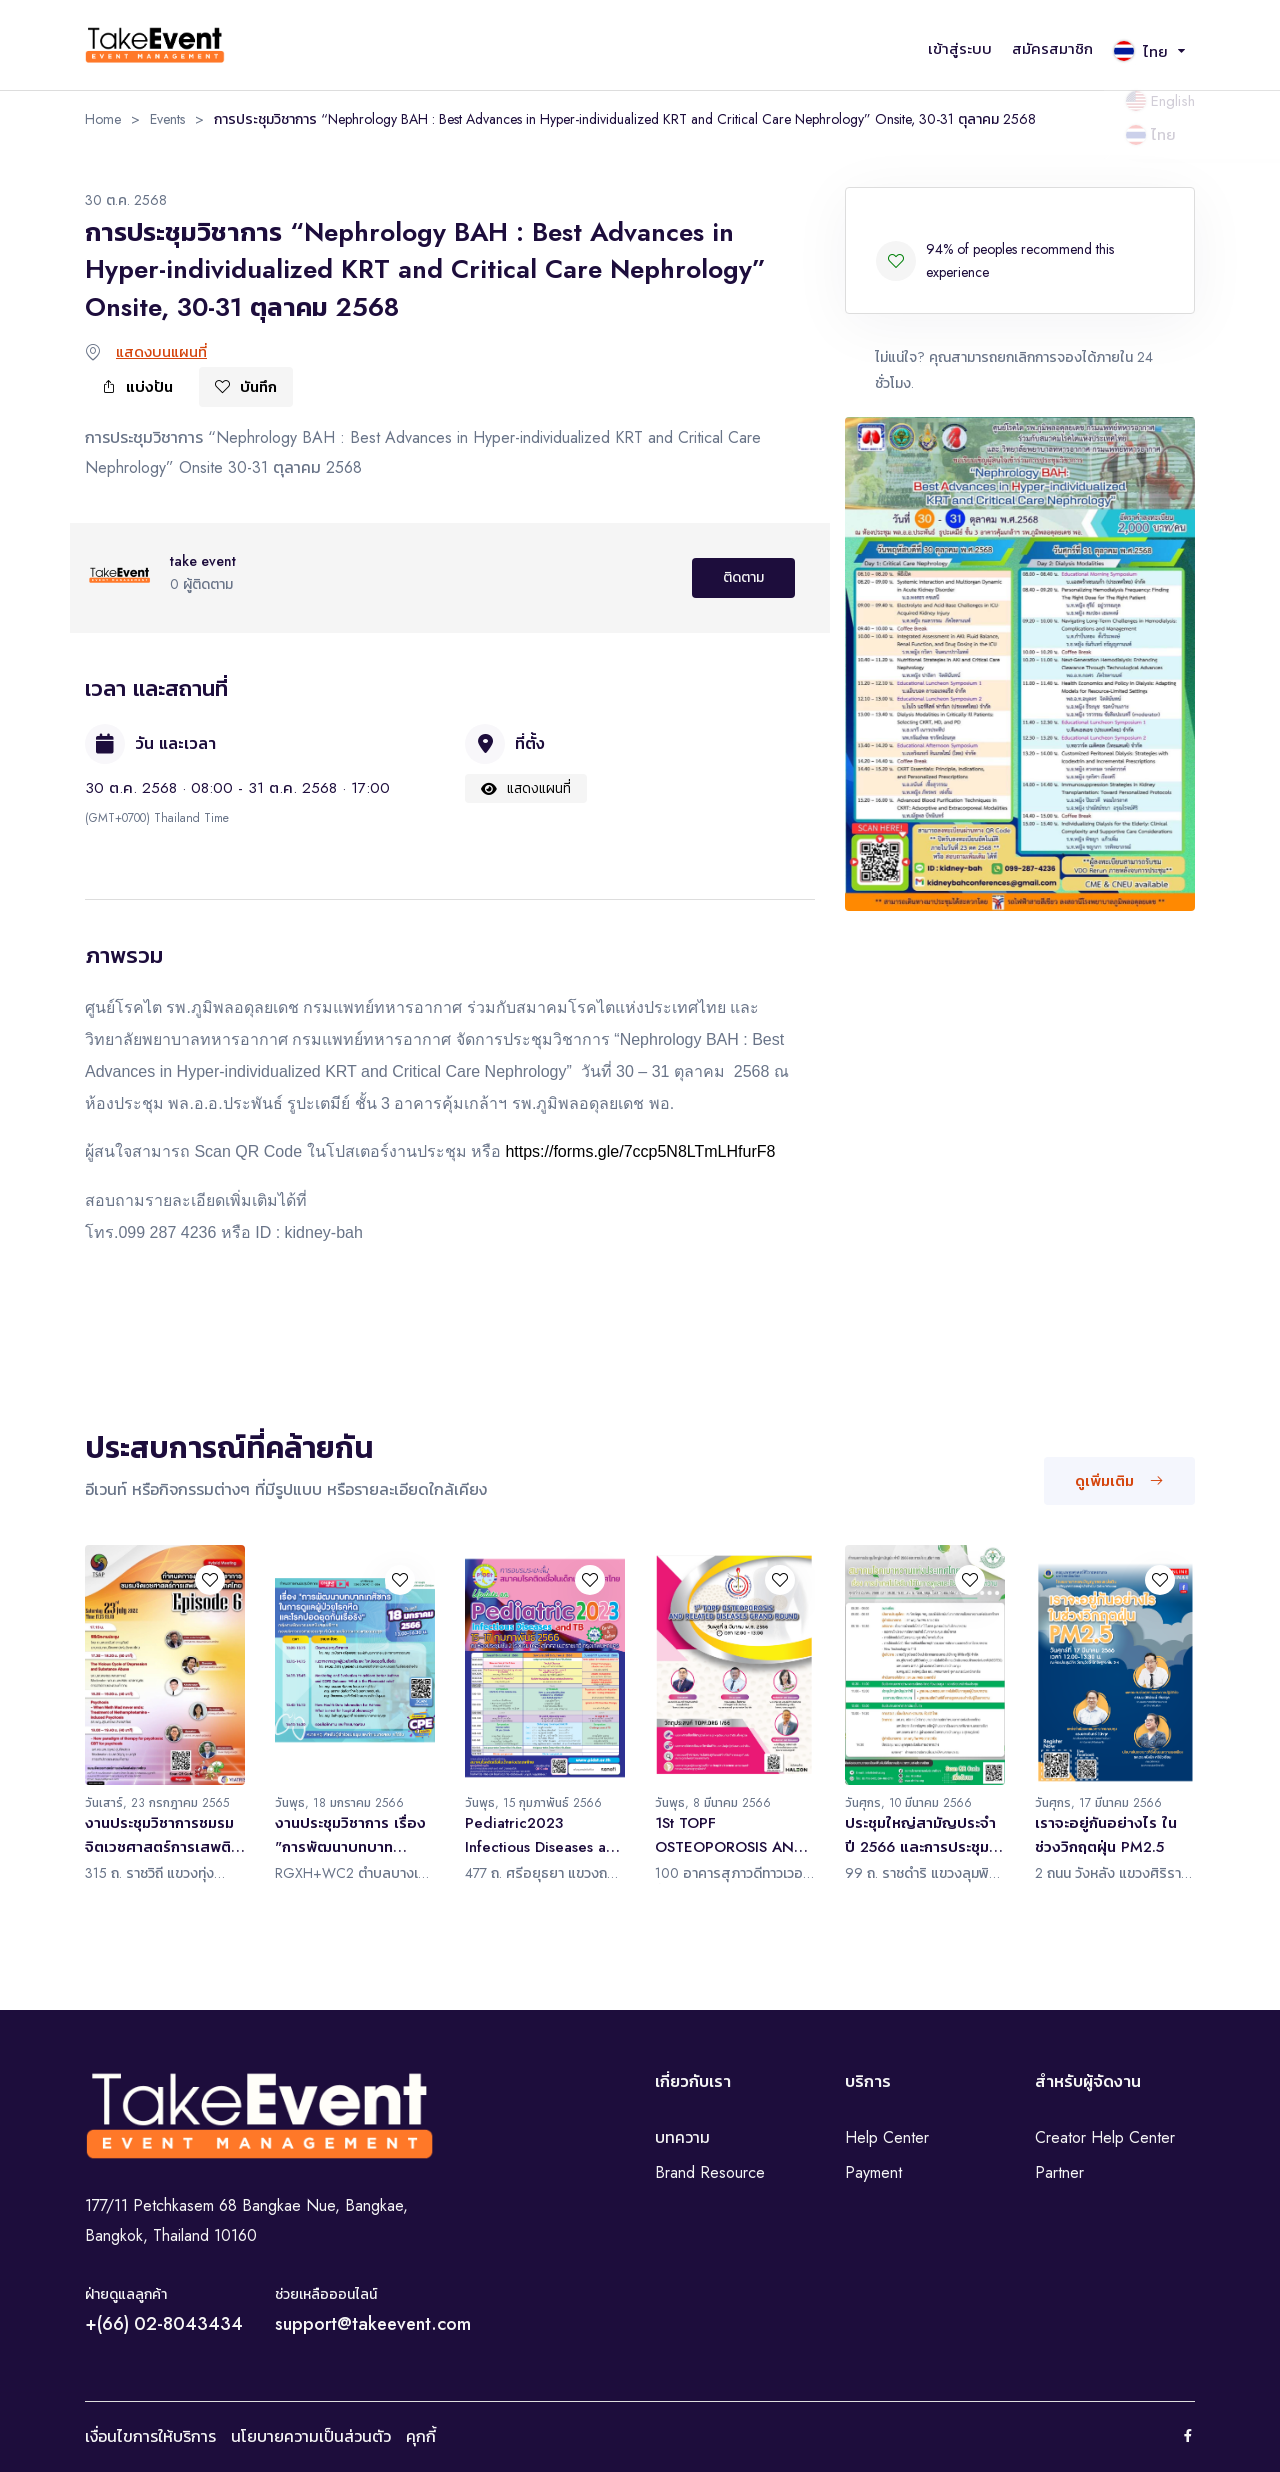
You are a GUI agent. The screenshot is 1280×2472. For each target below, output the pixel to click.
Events (167, 119)
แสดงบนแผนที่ (161, 352)
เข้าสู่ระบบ (960, 49)
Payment (873, 2172)
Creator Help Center (1105, 2137)
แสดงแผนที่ (526, 788)
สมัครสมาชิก (1052, 49)
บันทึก (246, 387)
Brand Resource (710, 2172)
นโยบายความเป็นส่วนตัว (311, 2436)
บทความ (682, 2137)
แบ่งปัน (137, 387)
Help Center (887, 2137)
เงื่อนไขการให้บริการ (150, 2436)
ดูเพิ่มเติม (1119, 1481)
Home (103, 119)
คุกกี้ (421, 2436)
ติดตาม (743, 577)
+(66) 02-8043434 (164, 2324)
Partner (1059, 2172)
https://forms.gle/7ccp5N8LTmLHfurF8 (640, 1151)
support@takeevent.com (373, 2324)
